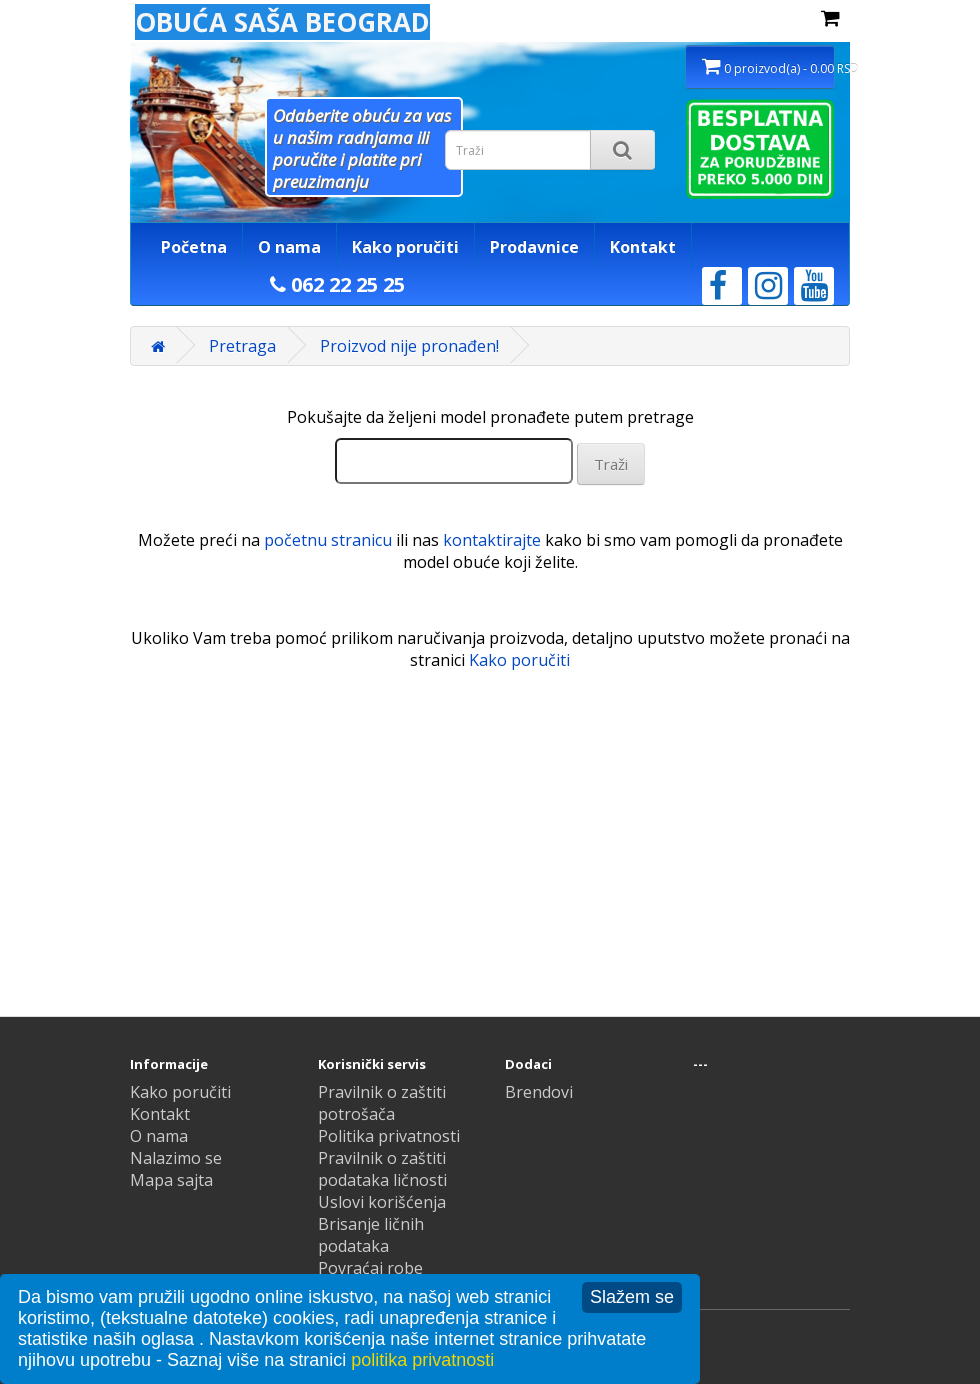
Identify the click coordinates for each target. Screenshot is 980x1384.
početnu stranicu (328, 540)
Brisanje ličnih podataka (371, 1235)
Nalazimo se (176, 1158)
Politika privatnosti (389, 1136)
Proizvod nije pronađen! (409, 346)
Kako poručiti (405, 247)
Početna (194, 247)
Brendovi (539, 1092)
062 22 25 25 (337, 284)
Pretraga (242, 346)
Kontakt (643, 247)
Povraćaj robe (370, 1268)
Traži (611, 464)
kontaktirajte (492, 540)
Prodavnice (534, 247)
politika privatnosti (422, 1360)
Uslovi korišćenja (382, 1202)
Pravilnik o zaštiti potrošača (382, 1103)
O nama (289, 247)
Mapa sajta (171, 1180)
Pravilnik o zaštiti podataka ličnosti (382, 1169)
